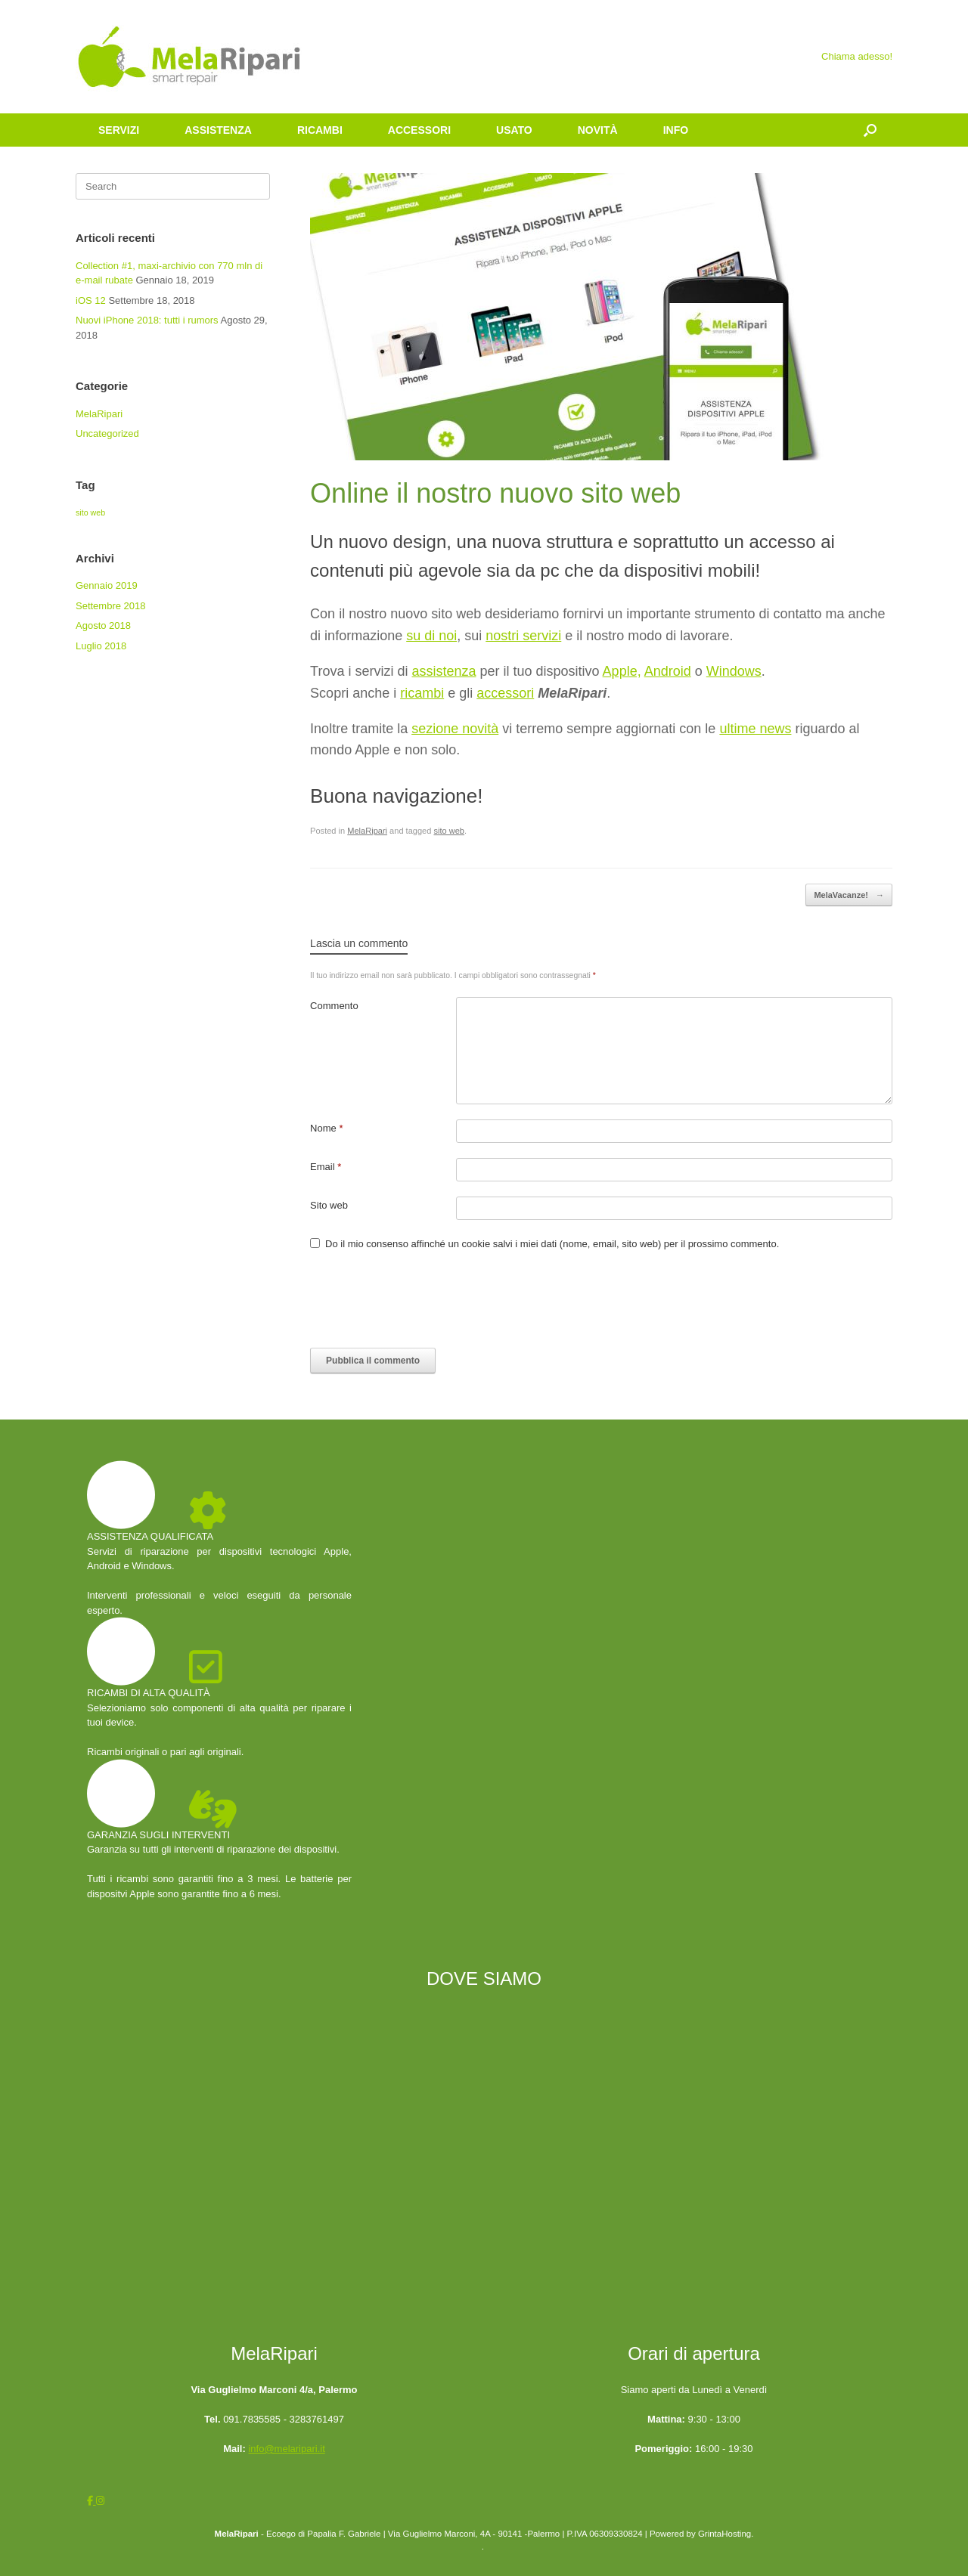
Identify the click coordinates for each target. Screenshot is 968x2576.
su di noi (431, 635)
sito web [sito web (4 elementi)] (90, 512)
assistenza (443, 671)
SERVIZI (118, 130)
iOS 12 (91, 300)
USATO (514, 130)
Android (667, 671)
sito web (448, 830)
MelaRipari (367, 830)
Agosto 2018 (103, 625)
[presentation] (425, 1303)
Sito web (329, 1205)
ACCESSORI (419, 130)
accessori (505, 693)
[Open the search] (870, 130)
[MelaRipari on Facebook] (91, 2500)
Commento (334, 1005)
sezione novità (454, 728)
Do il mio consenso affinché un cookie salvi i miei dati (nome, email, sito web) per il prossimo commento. (552, 1243)
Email (325, 1166)
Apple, (622, 671)
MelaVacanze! (849, 895)
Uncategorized (107, 433)
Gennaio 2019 (107, 585)
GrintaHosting (724, 2533)
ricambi (422, 693)
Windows (734, 671)
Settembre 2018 (111, 605)
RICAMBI (320, 130)
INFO (675, 130)
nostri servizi (523, 635)
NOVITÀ (598, 130)
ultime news (755, 728)
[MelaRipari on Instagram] (100, 2500)
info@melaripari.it (286, 2448)
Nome (326, 1128)
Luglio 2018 (101, 646)
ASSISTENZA (218, 130)
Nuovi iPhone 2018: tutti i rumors (147, 320)
